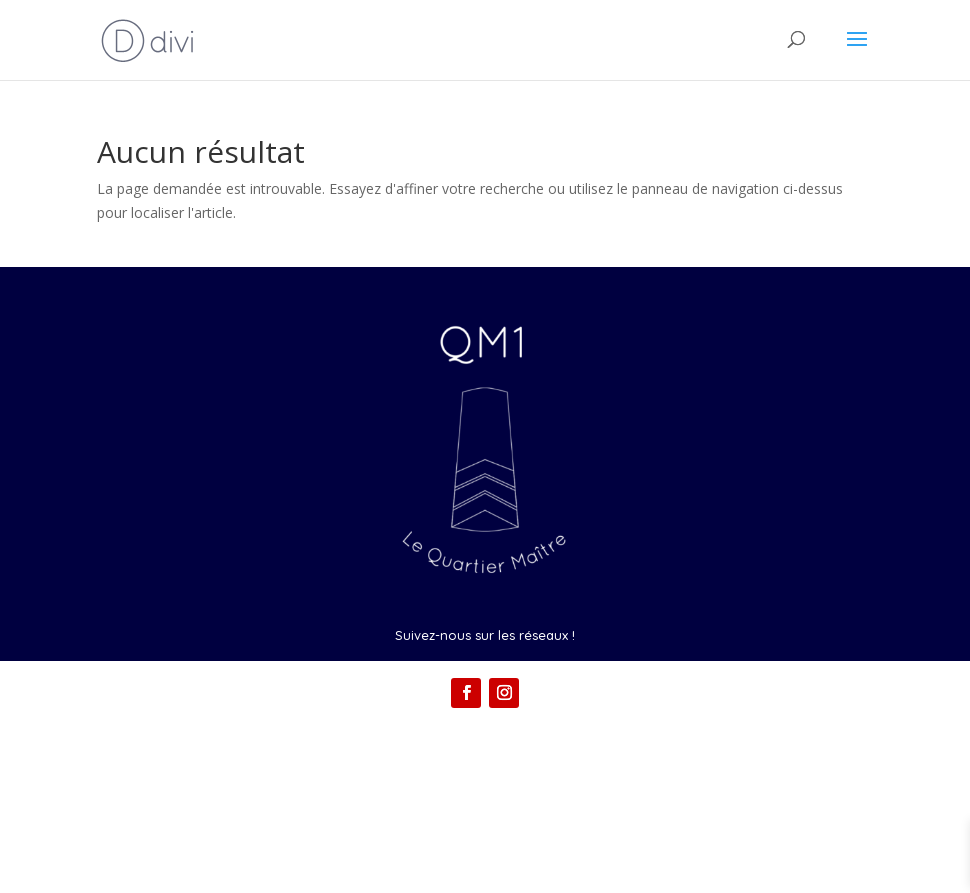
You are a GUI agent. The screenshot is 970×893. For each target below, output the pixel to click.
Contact (485, 748)
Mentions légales (485, 784)
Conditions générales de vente (485, 820)
